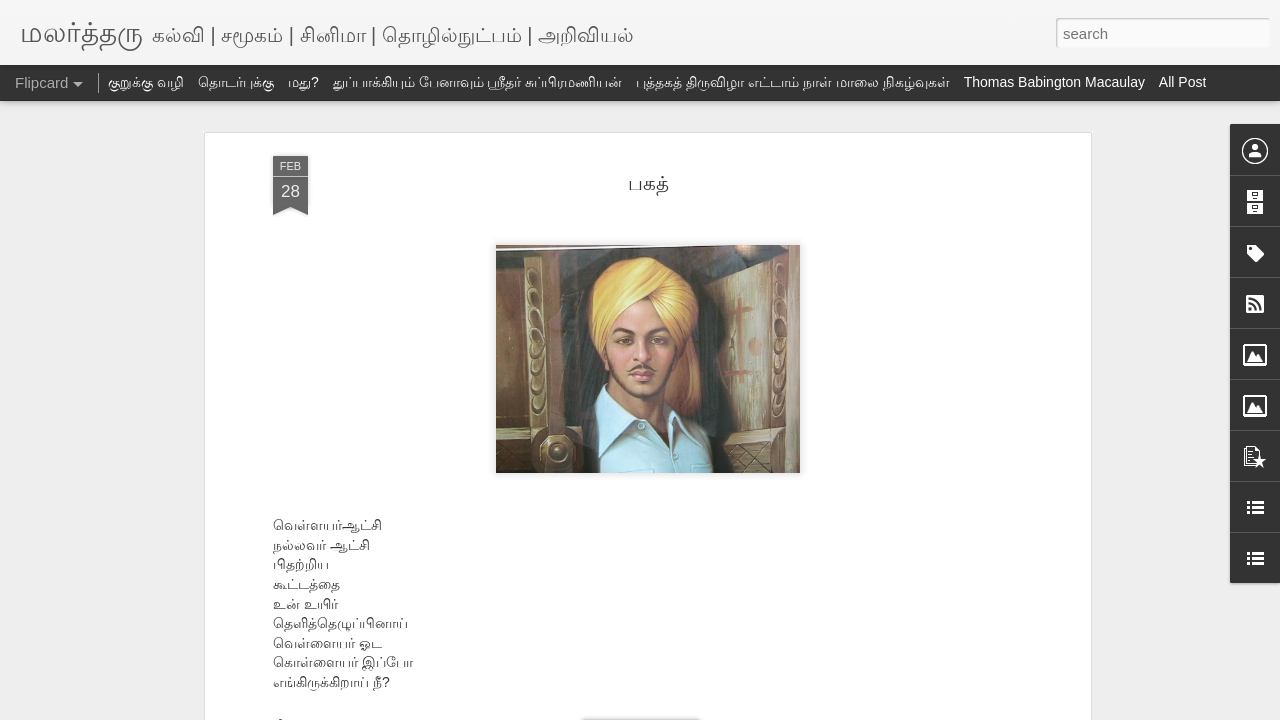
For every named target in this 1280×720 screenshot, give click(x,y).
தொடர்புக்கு (236, 82)
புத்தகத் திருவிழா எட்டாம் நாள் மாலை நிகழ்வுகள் (792, 82)
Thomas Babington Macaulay (1054, 82)
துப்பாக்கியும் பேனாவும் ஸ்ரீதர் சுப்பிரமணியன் (478, 82)
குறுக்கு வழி (146, 82)
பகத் (648, 183)
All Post (1182, 82)
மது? (303, 82)
